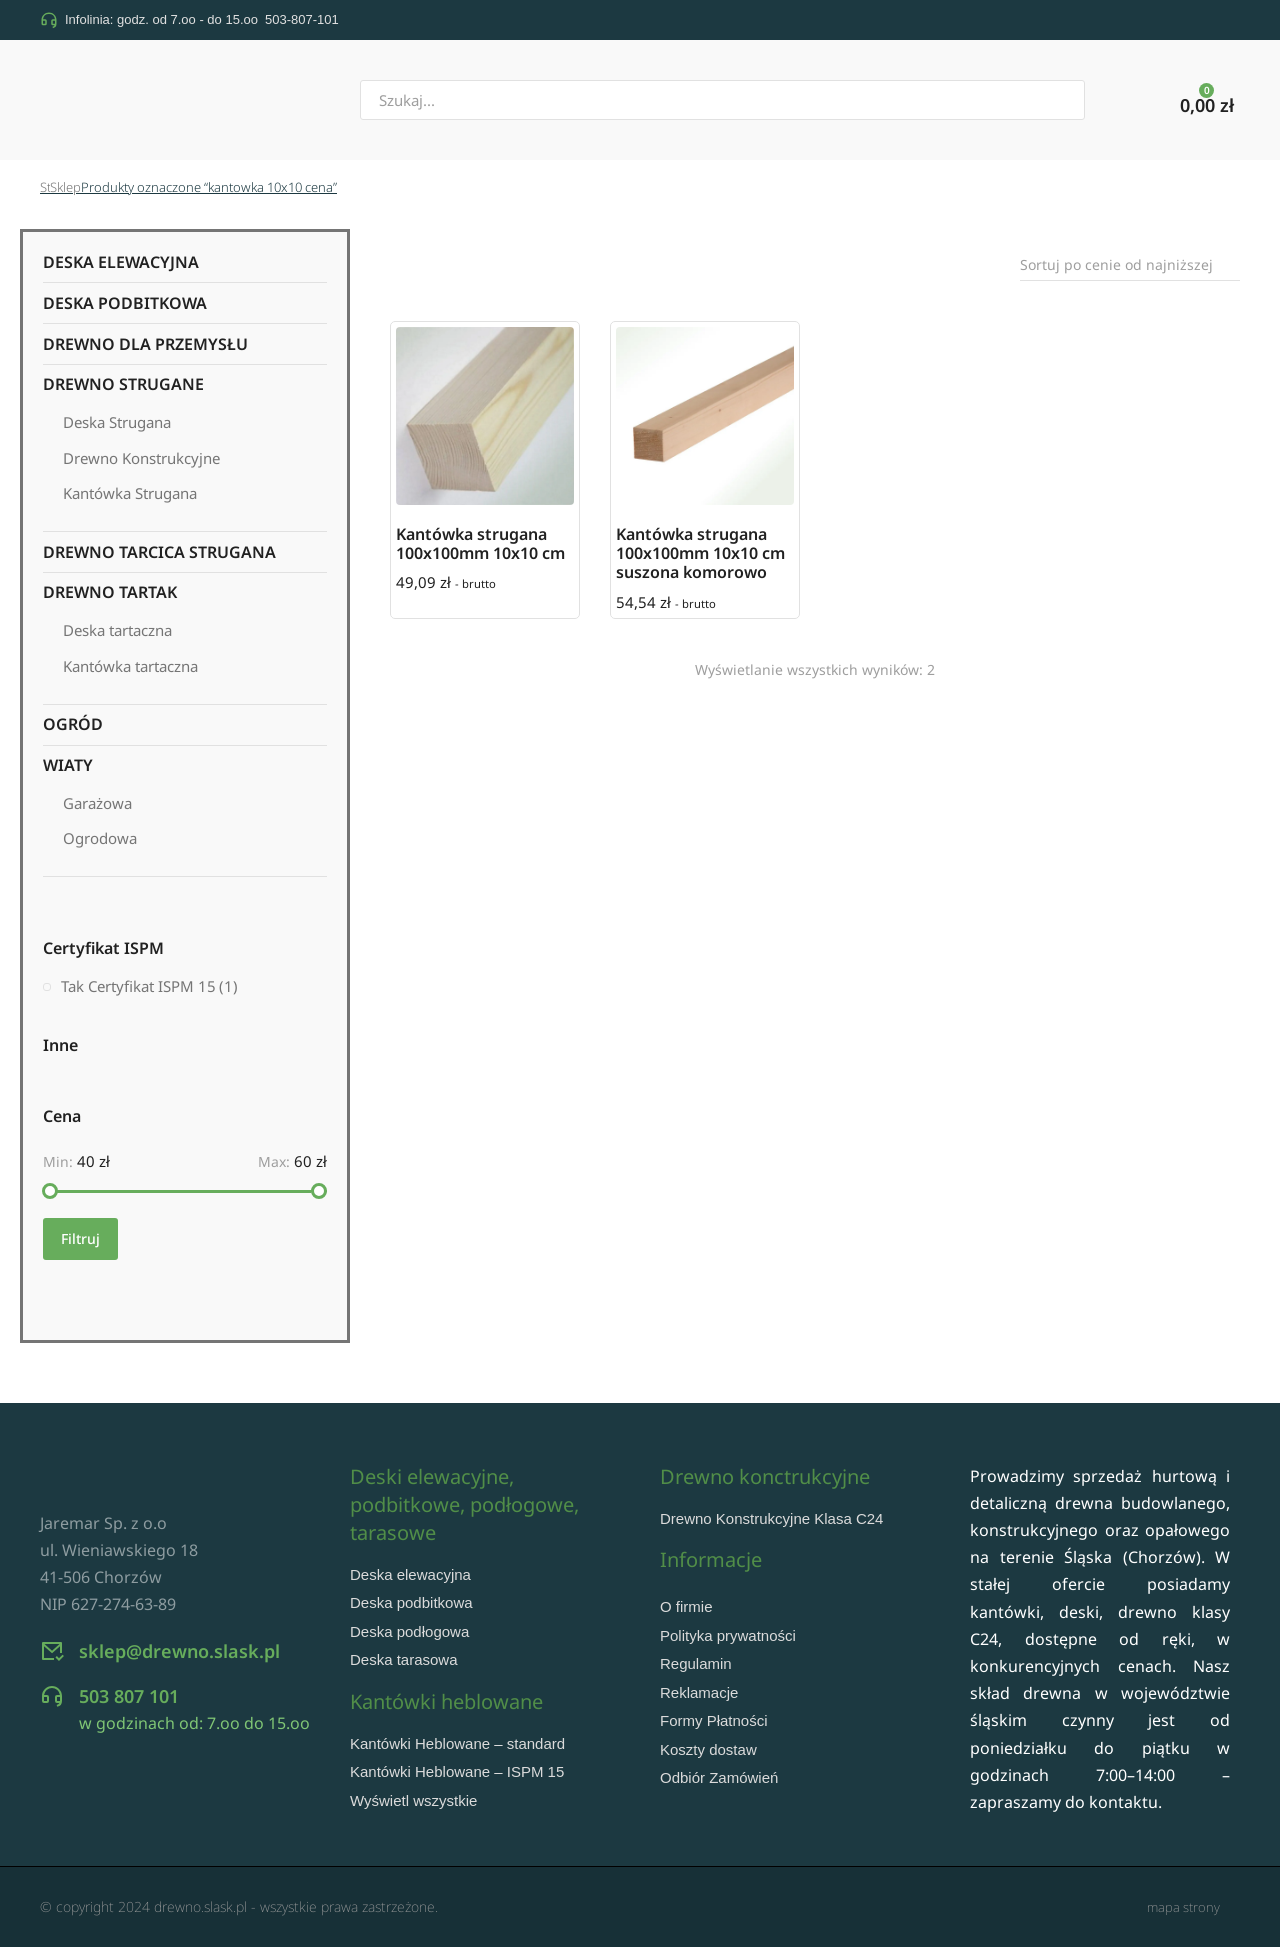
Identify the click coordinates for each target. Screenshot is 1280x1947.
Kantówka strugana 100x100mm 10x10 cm (480, 543)
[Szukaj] (1111, 100)
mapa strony (1183, 1907)
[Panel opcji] (1207, 102)
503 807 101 (129, 1729)
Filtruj (80, 1238)
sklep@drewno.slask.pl (179, 1684)
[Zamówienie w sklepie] (1130, 265)
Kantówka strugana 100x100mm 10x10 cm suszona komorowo (700, 553)
